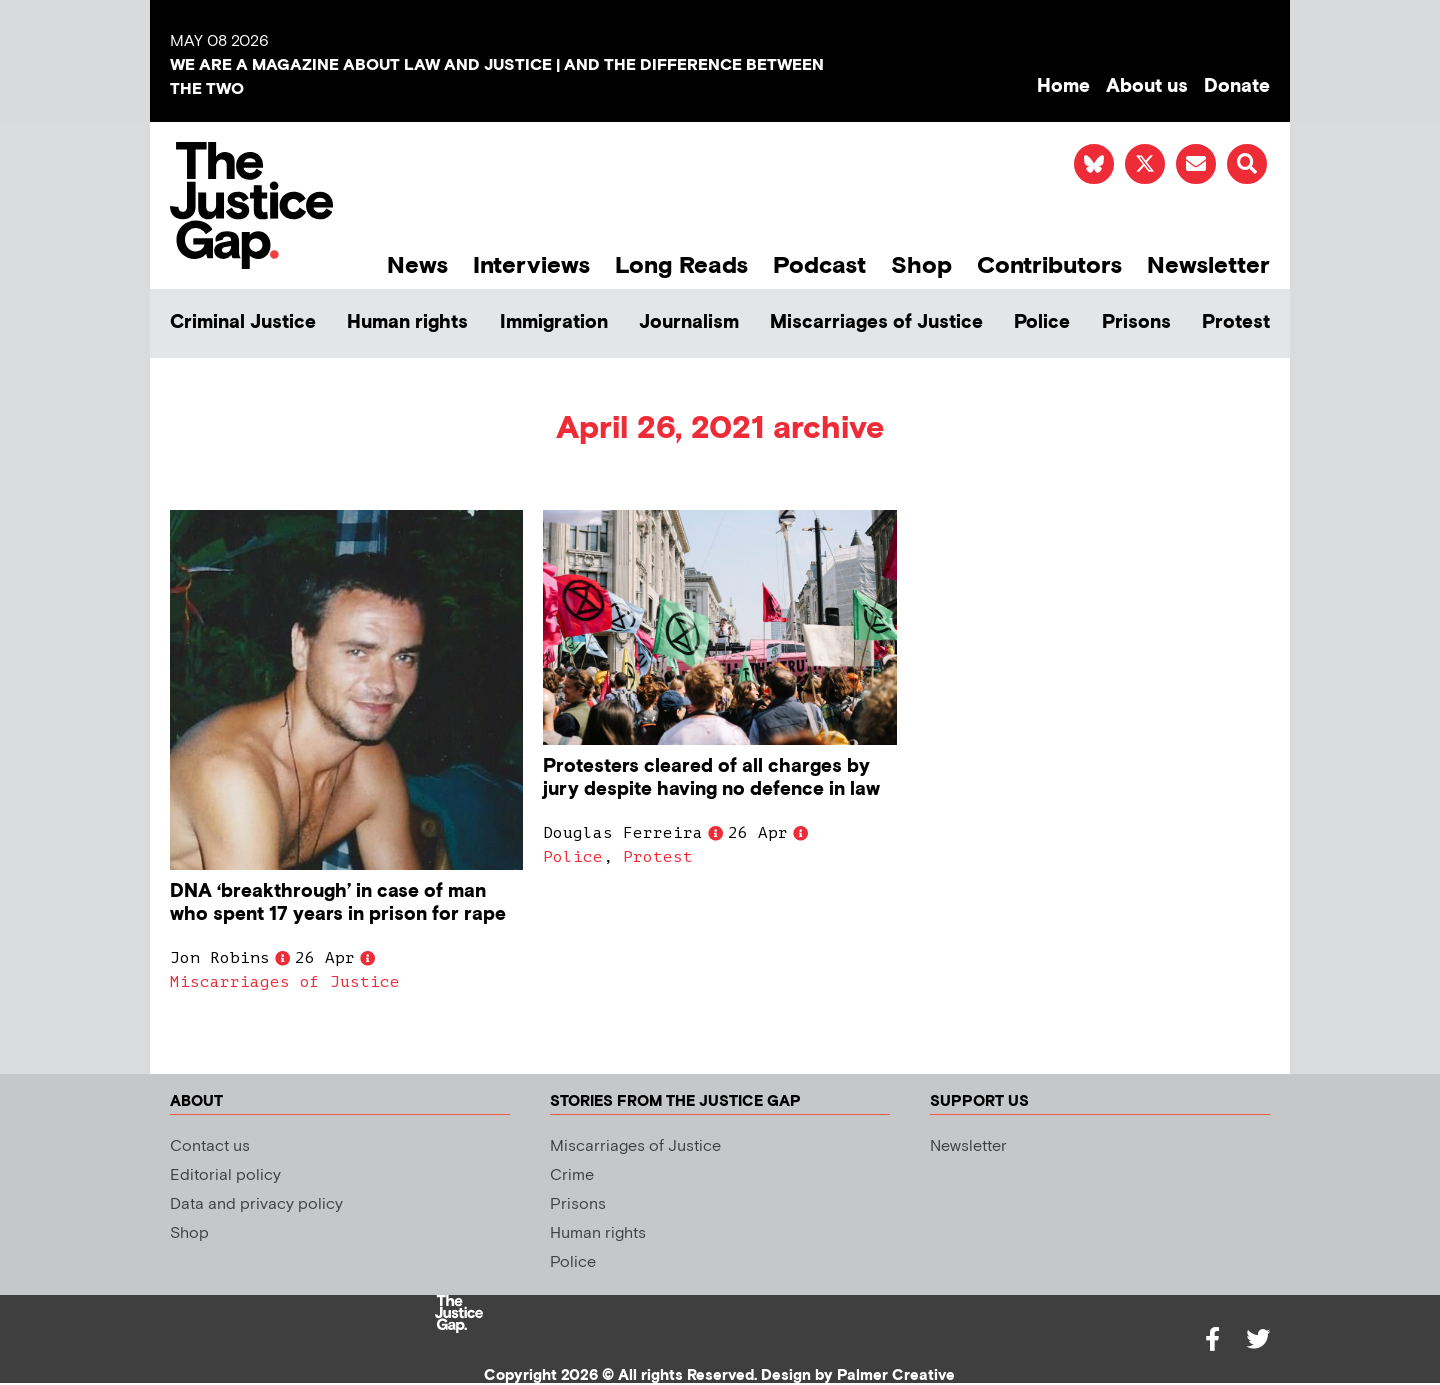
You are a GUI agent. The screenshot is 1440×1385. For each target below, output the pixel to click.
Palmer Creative (896, 1375)
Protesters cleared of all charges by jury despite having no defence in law (711, 778)
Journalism (689, 322)
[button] (1247, 164)
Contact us (210, 1146)
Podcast (819, 265)
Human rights (407, 322)
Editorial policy (225, 1175)
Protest (1236, 322)
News (417, 265)
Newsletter (1208, 265)
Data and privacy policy (256, 1204)
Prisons (1136, 322)
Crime (572, 1175)
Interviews (531, 265)
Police (1042, 322)
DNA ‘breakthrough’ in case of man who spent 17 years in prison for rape (340, 903)
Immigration (554, 322)
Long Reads (681, 265)
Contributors (1049, 265)
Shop (921, 265)
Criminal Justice (243, 322)
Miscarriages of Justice (876, 322)
